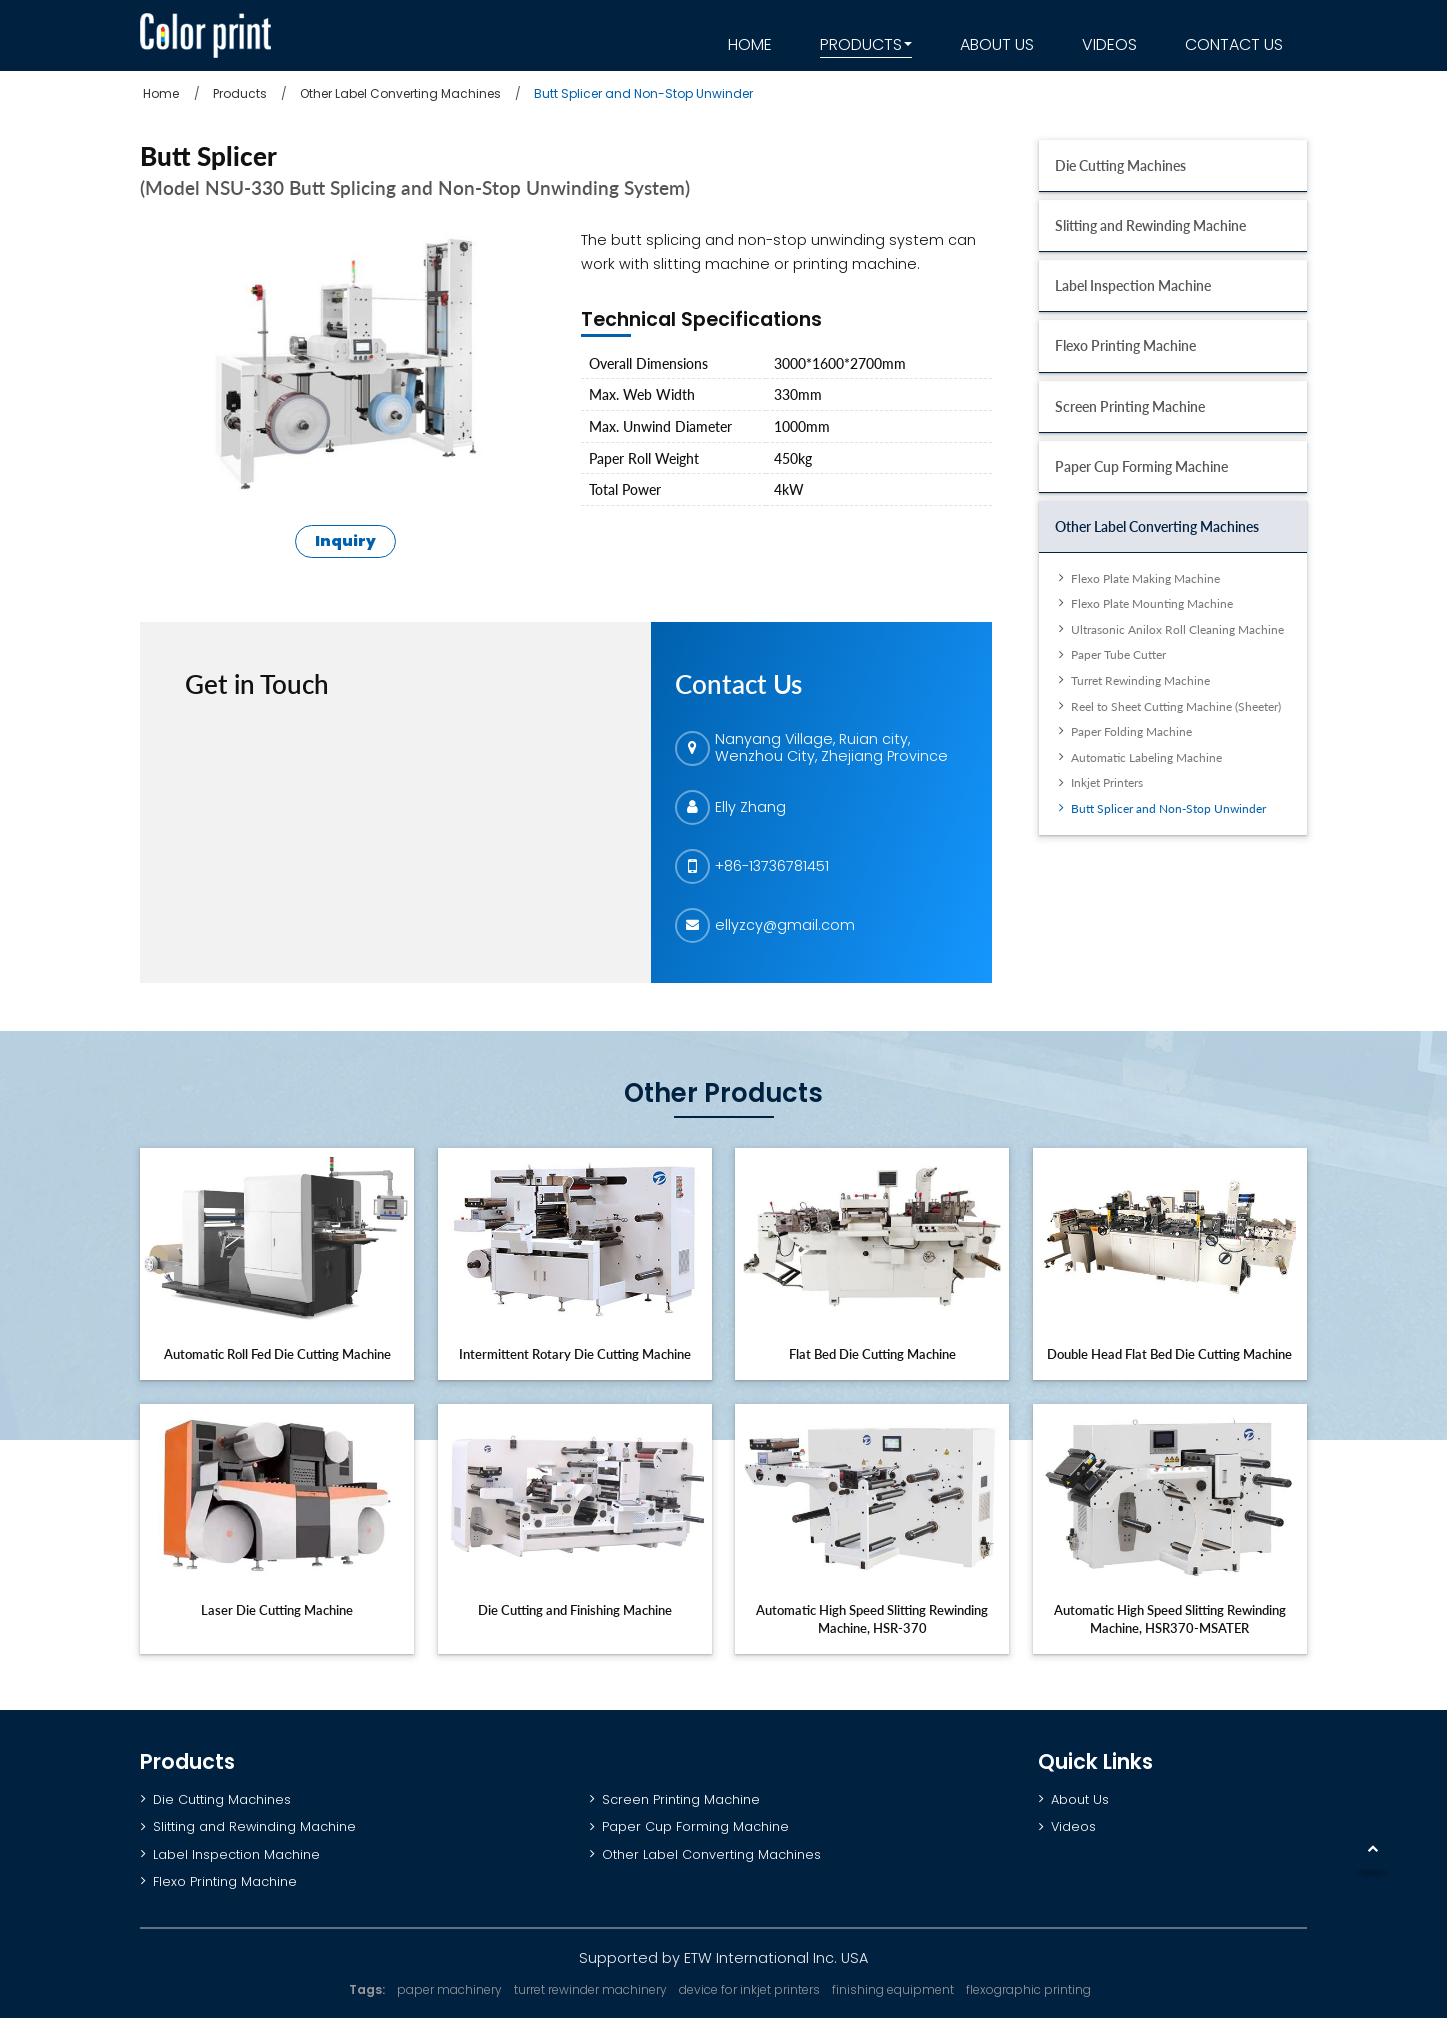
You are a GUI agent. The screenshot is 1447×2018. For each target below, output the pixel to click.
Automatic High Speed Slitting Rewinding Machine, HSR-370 (872, 1619)
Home (750, 44)
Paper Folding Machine (1131, 731)
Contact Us (1234, 44)
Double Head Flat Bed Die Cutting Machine (1169, 1354)
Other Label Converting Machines (400, 93)
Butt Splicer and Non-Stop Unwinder (1168, 808)
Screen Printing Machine (1130, 406)
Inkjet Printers (1107, 782)
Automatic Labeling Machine (1146, 757)
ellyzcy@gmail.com (785, 925)
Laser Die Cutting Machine (277, 1610)
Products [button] (861, 44)
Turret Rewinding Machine (1140, 680)
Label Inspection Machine (1133, 285)
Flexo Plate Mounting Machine (1152, 603)
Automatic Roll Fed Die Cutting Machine (277, 1354)
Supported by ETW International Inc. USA (723, 1958)
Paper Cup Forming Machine (1141, 466)
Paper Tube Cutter (1118, 654)
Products (240, 93)
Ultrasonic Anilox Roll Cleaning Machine (1177, 629)
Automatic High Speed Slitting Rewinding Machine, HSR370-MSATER (1170, 1619)
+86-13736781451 (772, 866)
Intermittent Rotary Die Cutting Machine (575, 1354)
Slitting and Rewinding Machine (1150, 225)
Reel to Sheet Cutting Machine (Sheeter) (1176, 706)
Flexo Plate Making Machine (1145, 578)
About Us (997, 44)
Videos (1109, 44)
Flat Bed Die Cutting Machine (872, 1354)
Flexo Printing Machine (1125, 345)
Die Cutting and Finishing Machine (575, 1610)
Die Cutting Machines (1120, 165)
